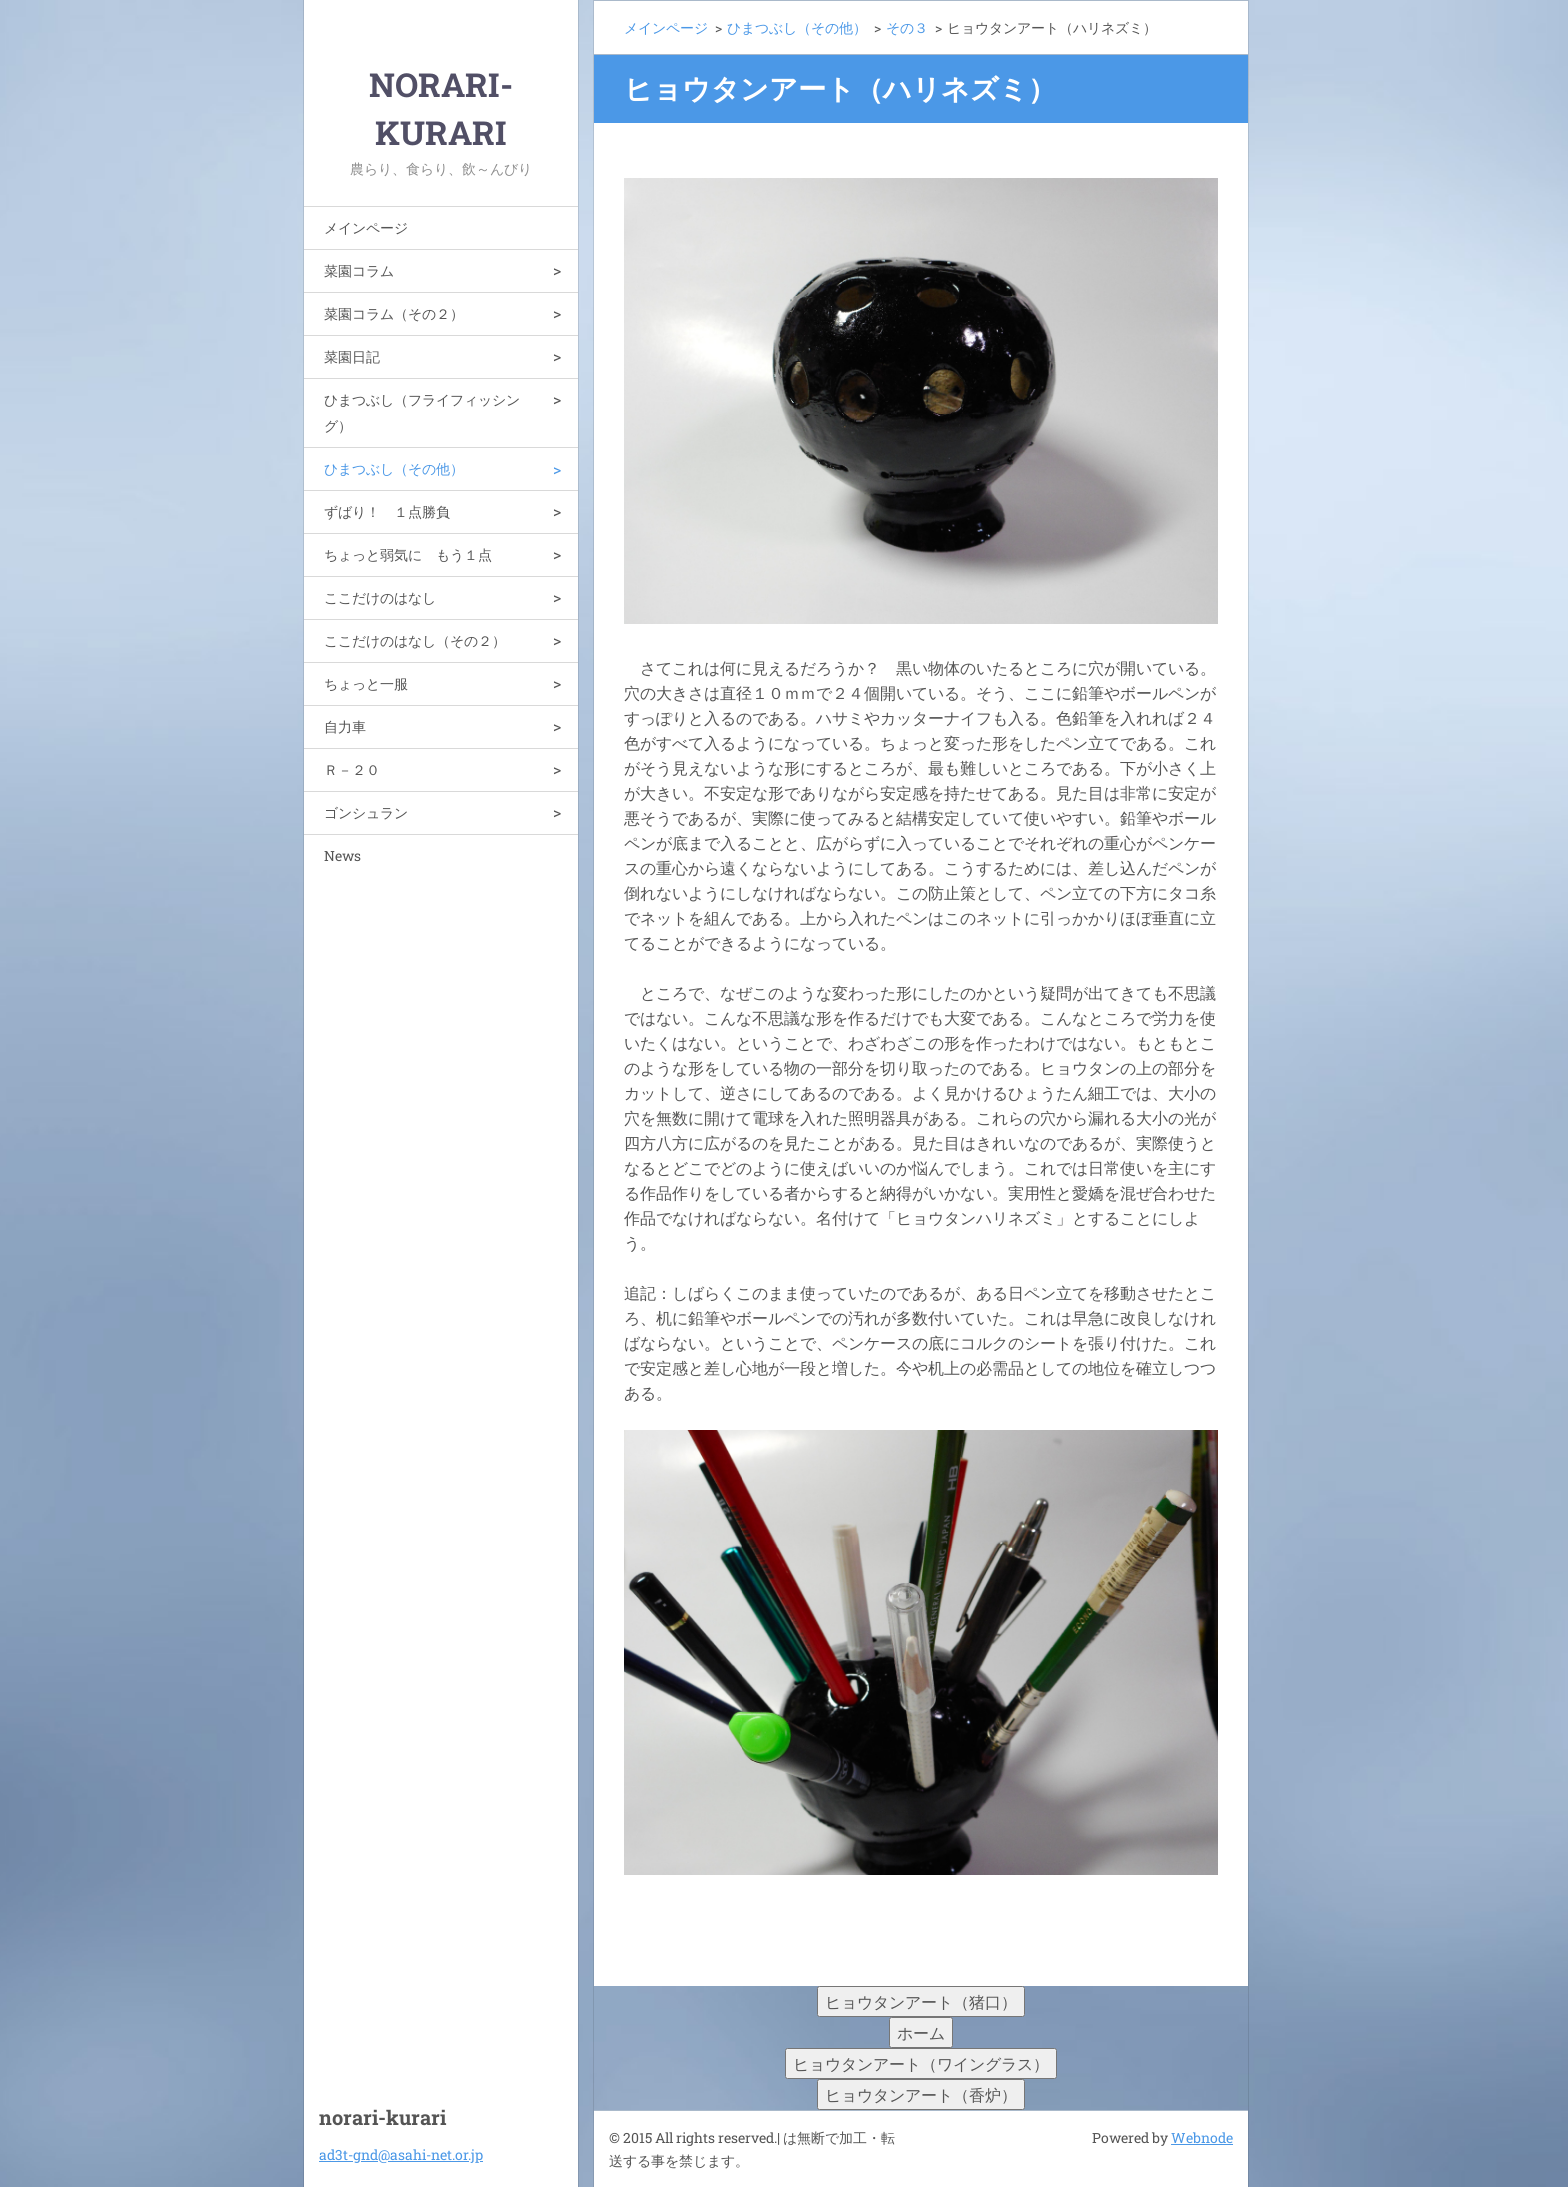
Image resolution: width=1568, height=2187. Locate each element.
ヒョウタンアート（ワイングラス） (921, 2063)
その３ (907, 27)
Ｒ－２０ (352, 769)
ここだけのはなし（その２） (415, 640)
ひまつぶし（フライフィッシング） (422, 412)
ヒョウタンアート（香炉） (921, 2094)
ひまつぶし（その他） (394, 468)
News (342, 855)
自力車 (345, 726)
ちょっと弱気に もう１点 (408, 554)
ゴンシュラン (366, 812)
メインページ (366, 227)
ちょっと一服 (366, 683)
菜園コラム (359, 270)
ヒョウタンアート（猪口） (921, 2001)
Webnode (1202, 2137)
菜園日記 (352, 356)
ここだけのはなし (380, 597)
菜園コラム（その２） (394, 313)
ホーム (921, 2032)
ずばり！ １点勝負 (387, 511)
